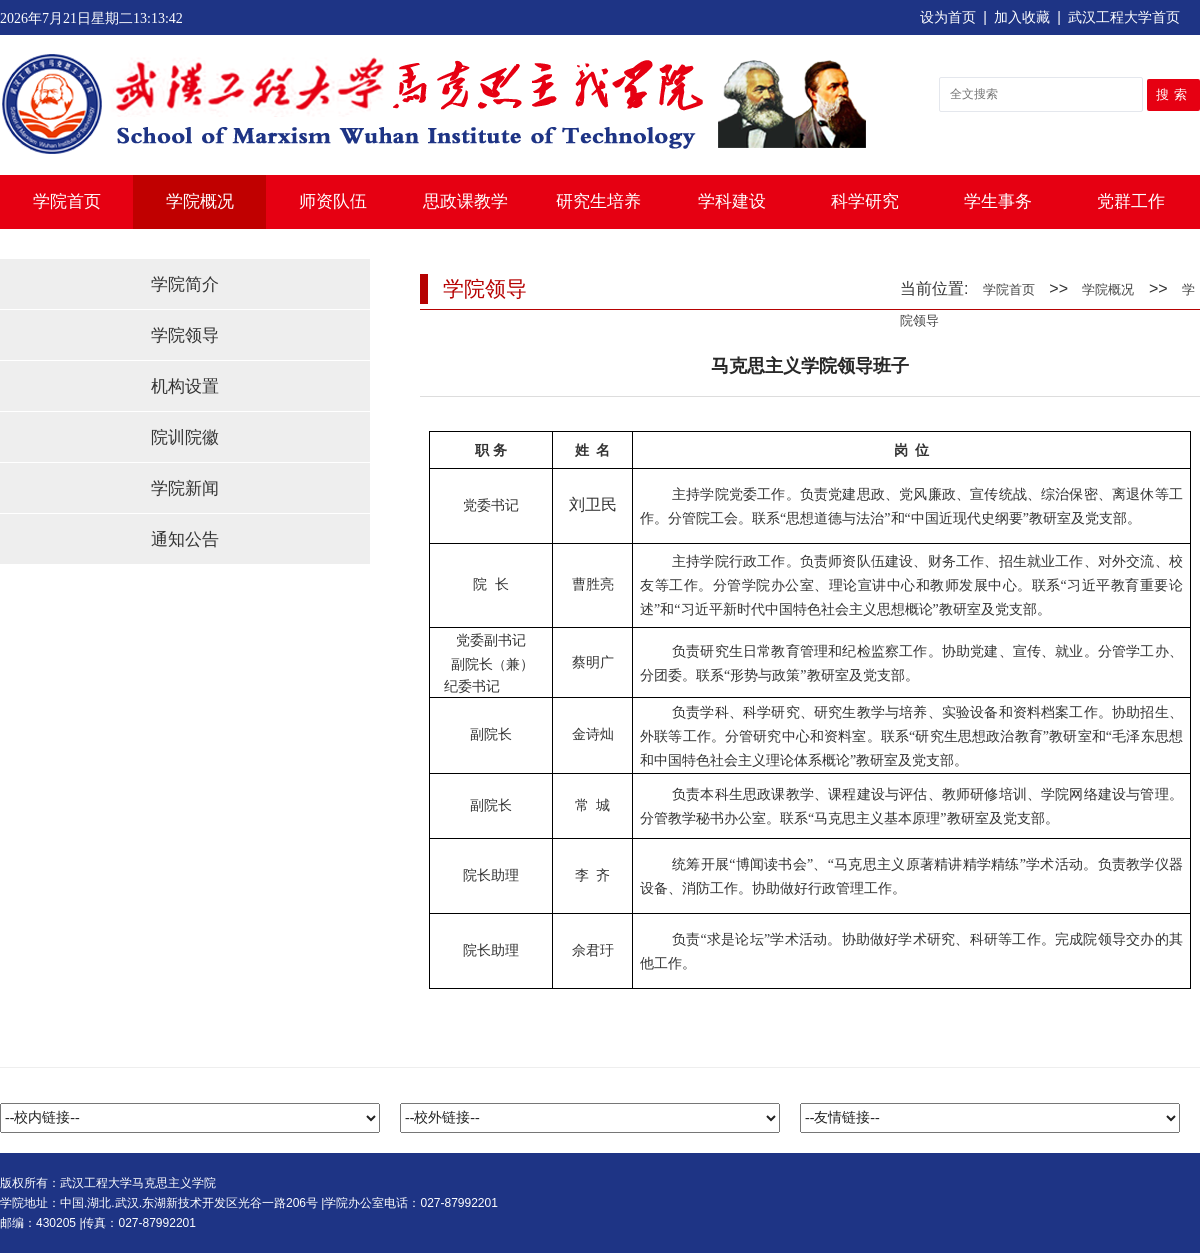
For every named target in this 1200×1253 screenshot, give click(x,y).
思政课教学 (465, 201)
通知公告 (185, 539)
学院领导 (185, 335)
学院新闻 (185, 488)
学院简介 (185, 284)
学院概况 (200, 201)
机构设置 (185, 386)
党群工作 (1131, 201)
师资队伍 (333, 201)
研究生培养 (598, 201)
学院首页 (67, 201)
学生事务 (998, 201)
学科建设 (732, 201)
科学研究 (865, 201)
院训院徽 (185, 437)
